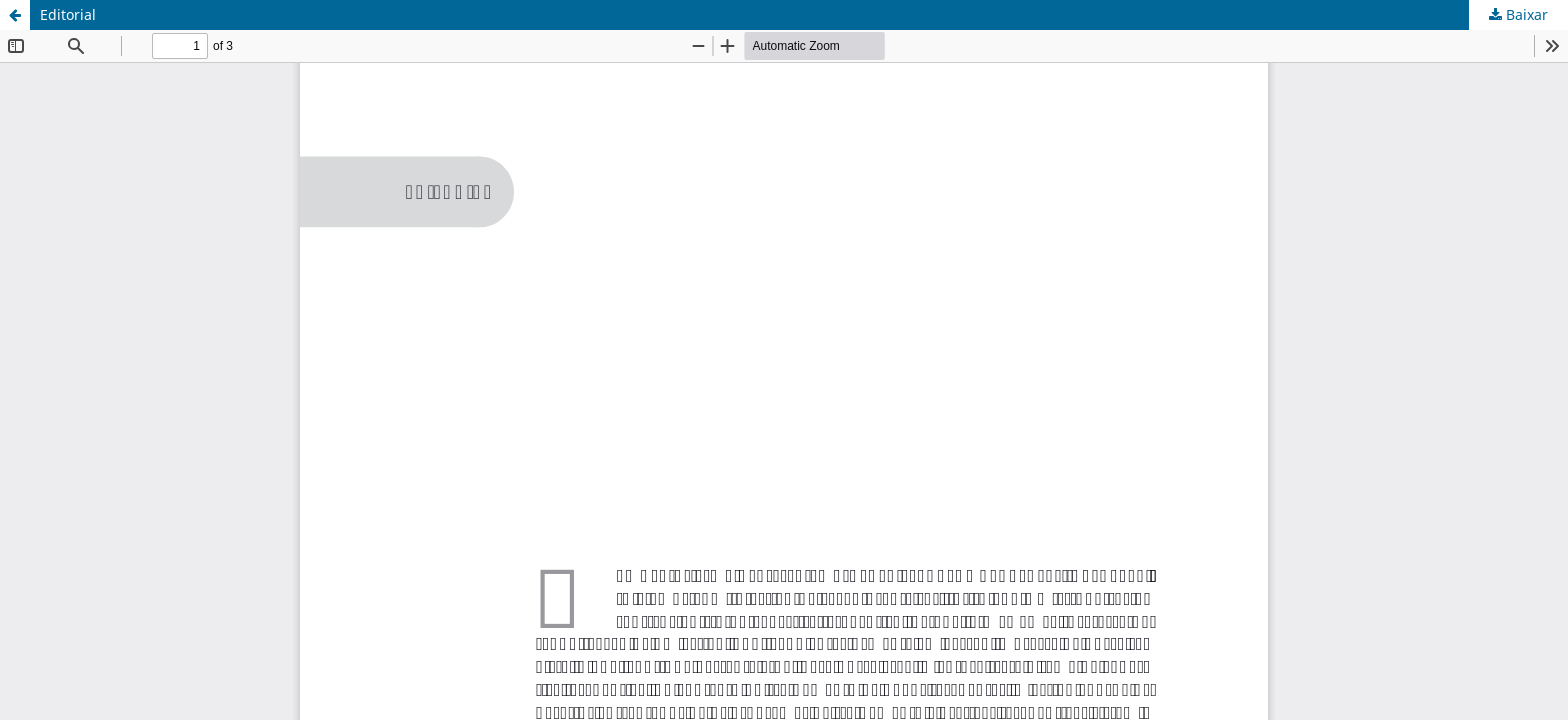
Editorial (68, 14)
